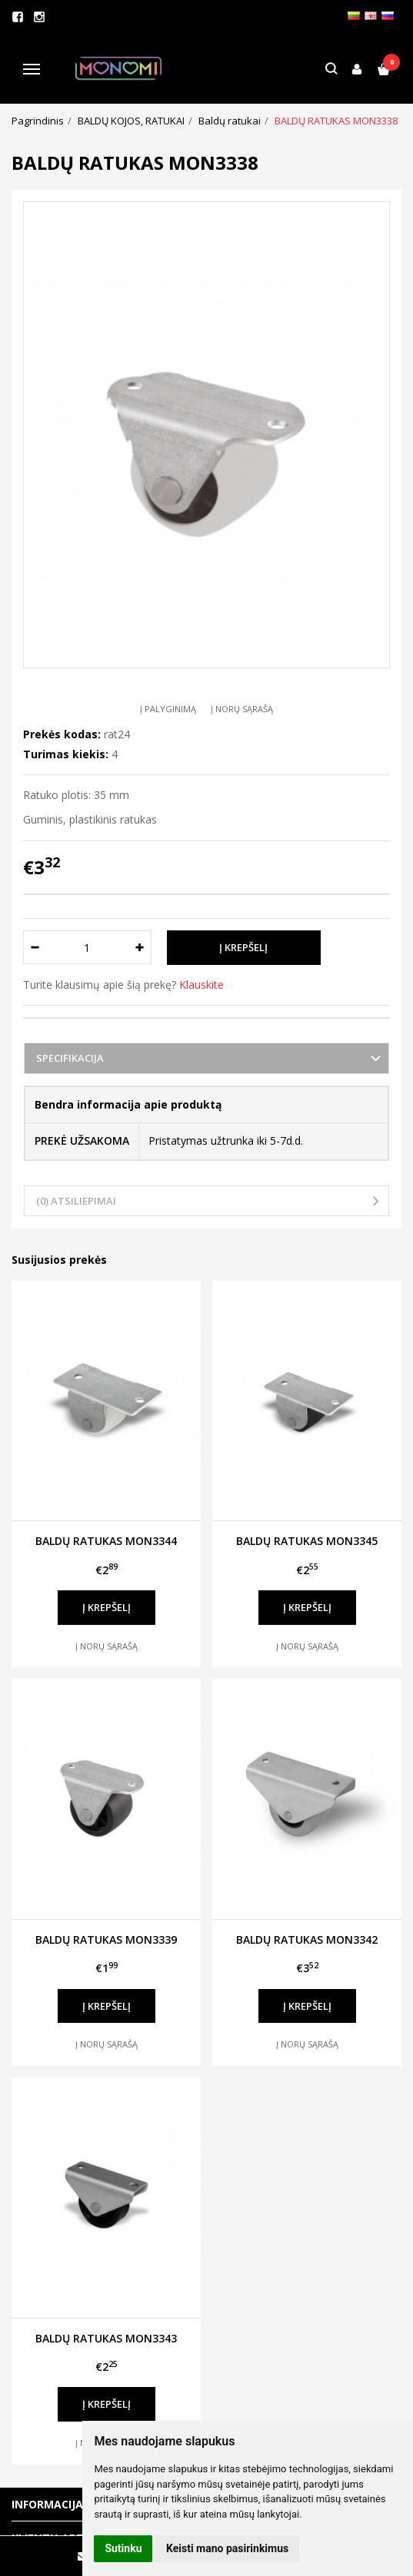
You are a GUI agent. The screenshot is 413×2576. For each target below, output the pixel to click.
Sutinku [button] (123, 2548)
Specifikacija (70, 1058)
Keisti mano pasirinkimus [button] (227, 2548)
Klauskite (201, 984)
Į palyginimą (168, 708)
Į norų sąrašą (242, 708)
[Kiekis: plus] (140, 947)
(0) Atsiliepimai (76, 1201)
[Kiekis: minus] (34, 947)
